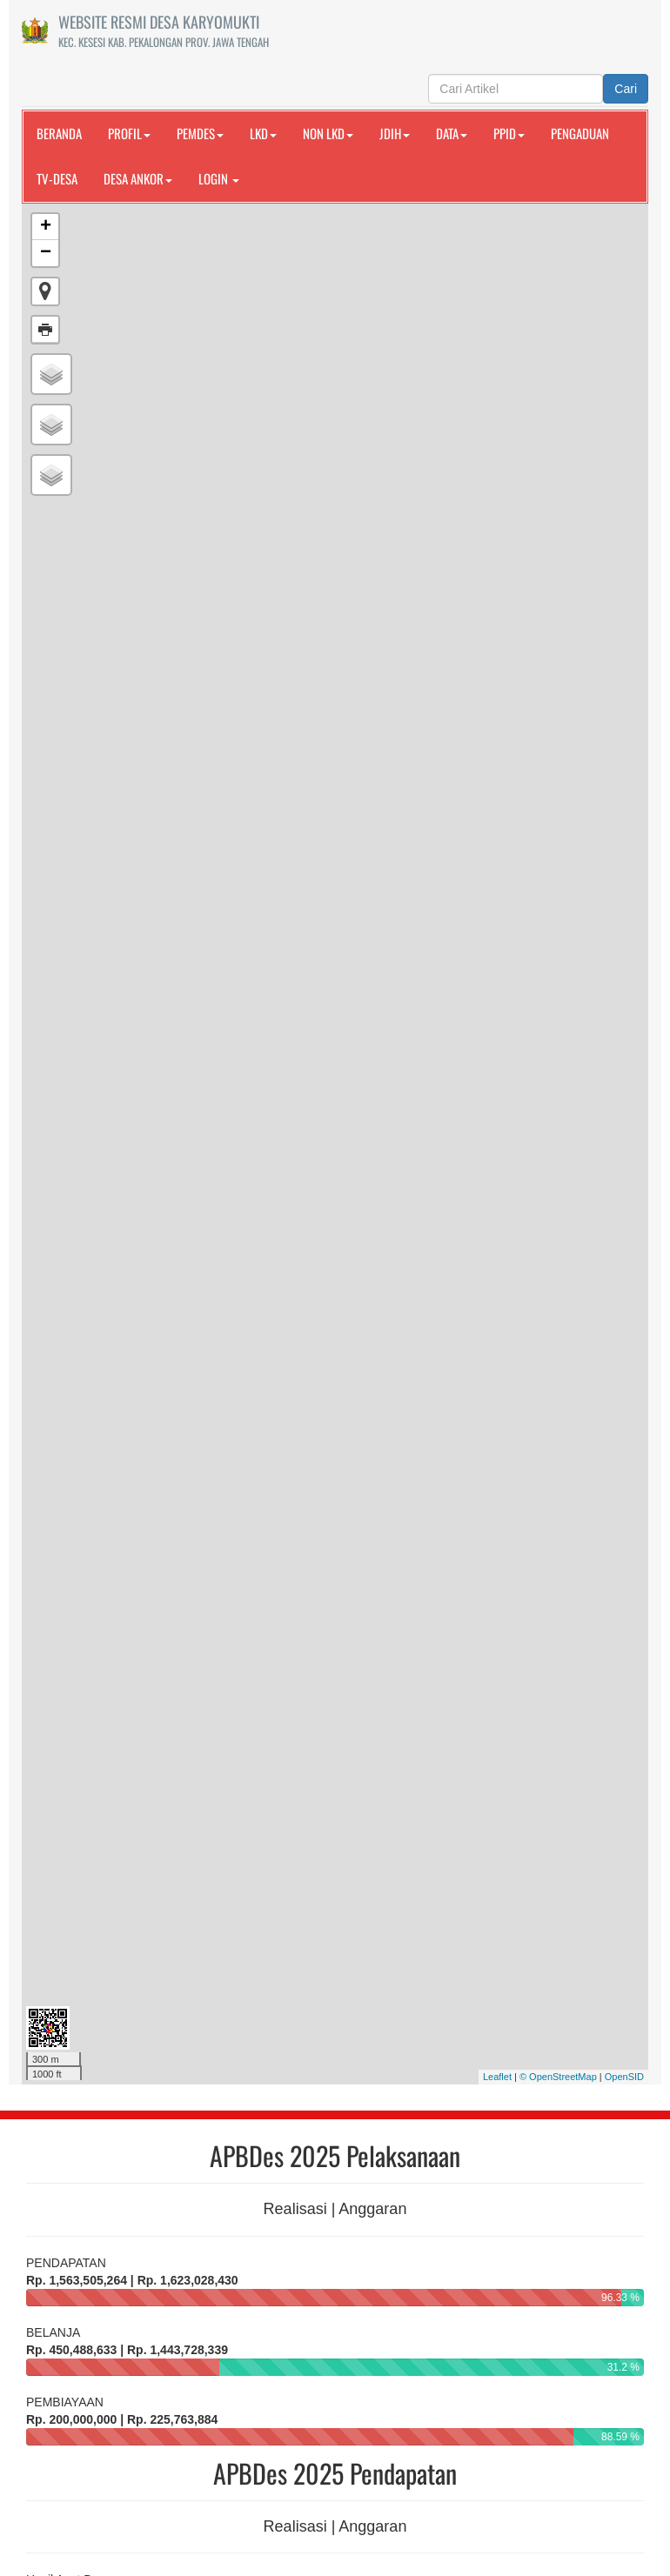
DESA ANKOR (138, 178)
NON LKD (328, 133)
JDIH (394, 133)
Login (218, 178)
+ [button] (45, 227)
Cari (625, 89)
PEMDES (200, 133)
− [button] (45, 253)
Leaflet (497, 2076)
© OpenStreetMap (558, 2076)
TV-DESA (57, 178)
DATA (451, 133)
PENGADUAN (580, 133)
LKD (263, 133)
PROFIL (129, 133)
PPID (509, 133)
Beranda (59, 133)
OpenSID (624, 2076)
